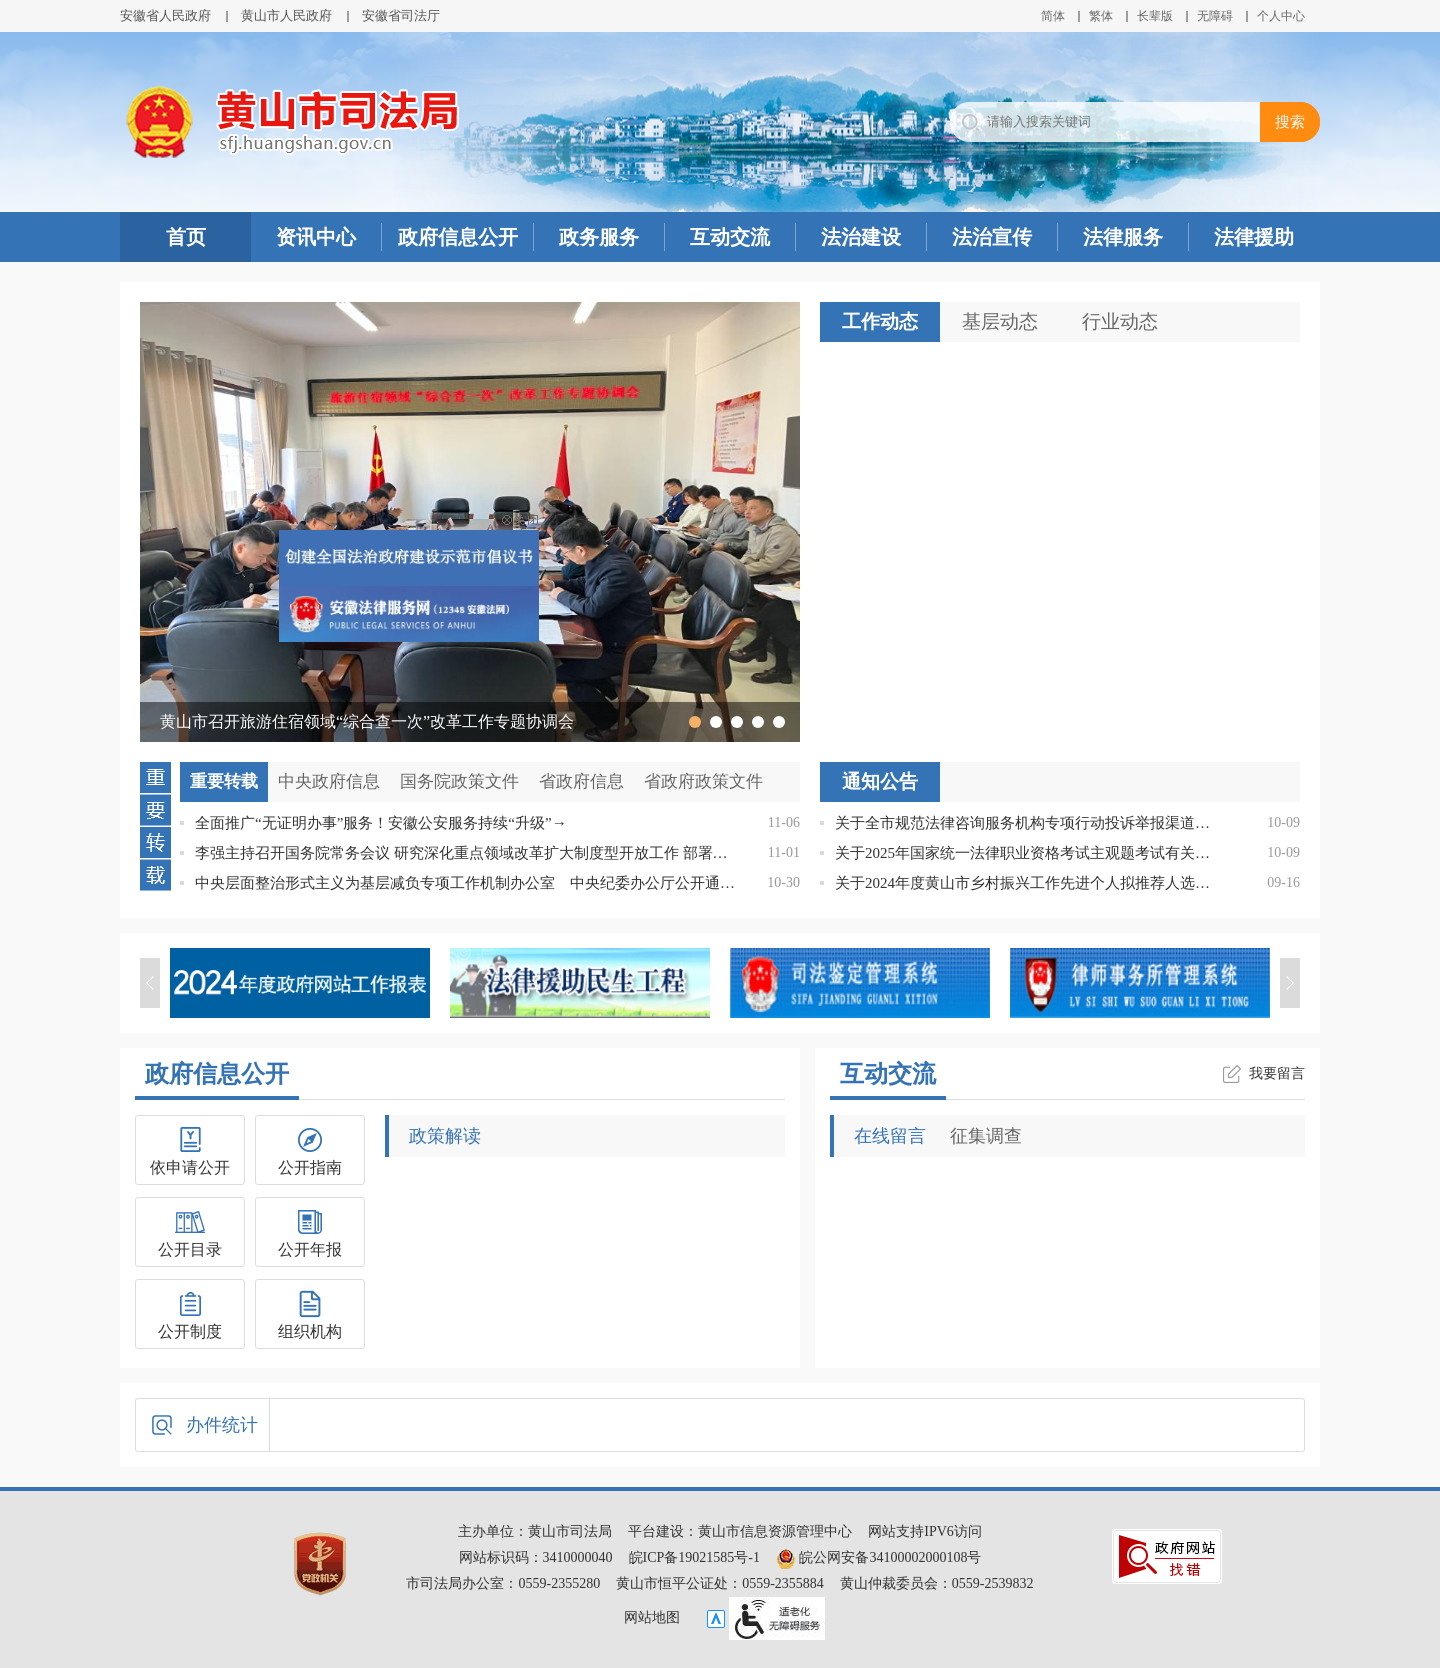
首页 (186, 237)
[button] (1155, 16)
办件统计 (222, 1425)
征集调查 (986, 1136)
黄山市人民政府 (286, 15)
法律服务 (1123, 237)
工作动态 (880, 321)
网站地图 (652, 1617)
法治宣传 (992, 237)
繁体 (1101, 16)
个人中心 (1281, 16)
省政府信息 (581, 781)
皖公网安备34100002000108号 (879, 1557)
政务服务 (599, 237)
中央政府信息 (329, 781)
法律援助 (1254, 237)
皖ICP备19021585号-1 (694, 1557)
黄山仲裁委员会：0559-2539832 (937, 1583)
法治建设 (861, 237)
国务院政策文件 (459, 781)
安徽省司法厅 (401, 15)
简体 (1053, 16)
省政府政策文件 (703, 781)
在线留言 (890, 1136)
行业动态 (1120, 321)
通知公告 (880, 781)
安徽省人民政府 (165, 15)
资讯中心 (316, 237)
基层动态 (1000, 321)
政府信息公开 (458, 237)
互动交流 (730, 237)
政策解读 (445, 1136)
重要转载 (224, 781)
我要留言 (1277, 1073)
